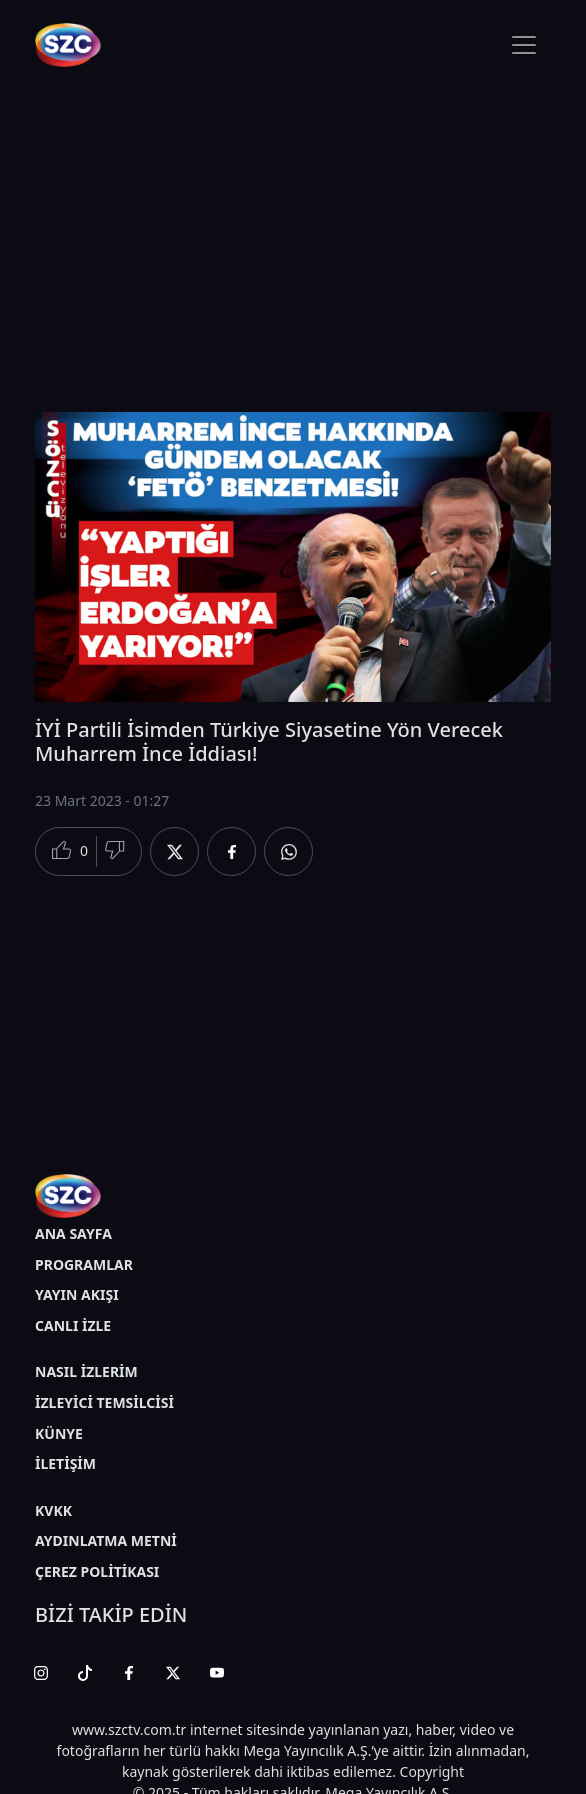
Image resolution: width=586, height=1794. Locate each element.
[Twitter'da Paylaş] (174, 851)
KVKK (53, 1510)
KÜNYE (59, 1433)
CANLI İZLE (73, 1325)
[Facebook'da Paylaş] (231, 851)
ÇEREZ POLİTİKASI (97, 1571)
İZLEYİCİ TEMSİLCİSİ (104, 1402)
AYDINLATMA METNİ (106, 1540)
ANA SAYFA (73, 1233)
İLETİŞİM (65, 1463)
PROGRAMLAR (84, 1264)
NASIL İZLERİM (86, 1371)
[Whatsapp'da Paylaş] (288, 851)
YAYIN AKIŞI (77, 1294)
